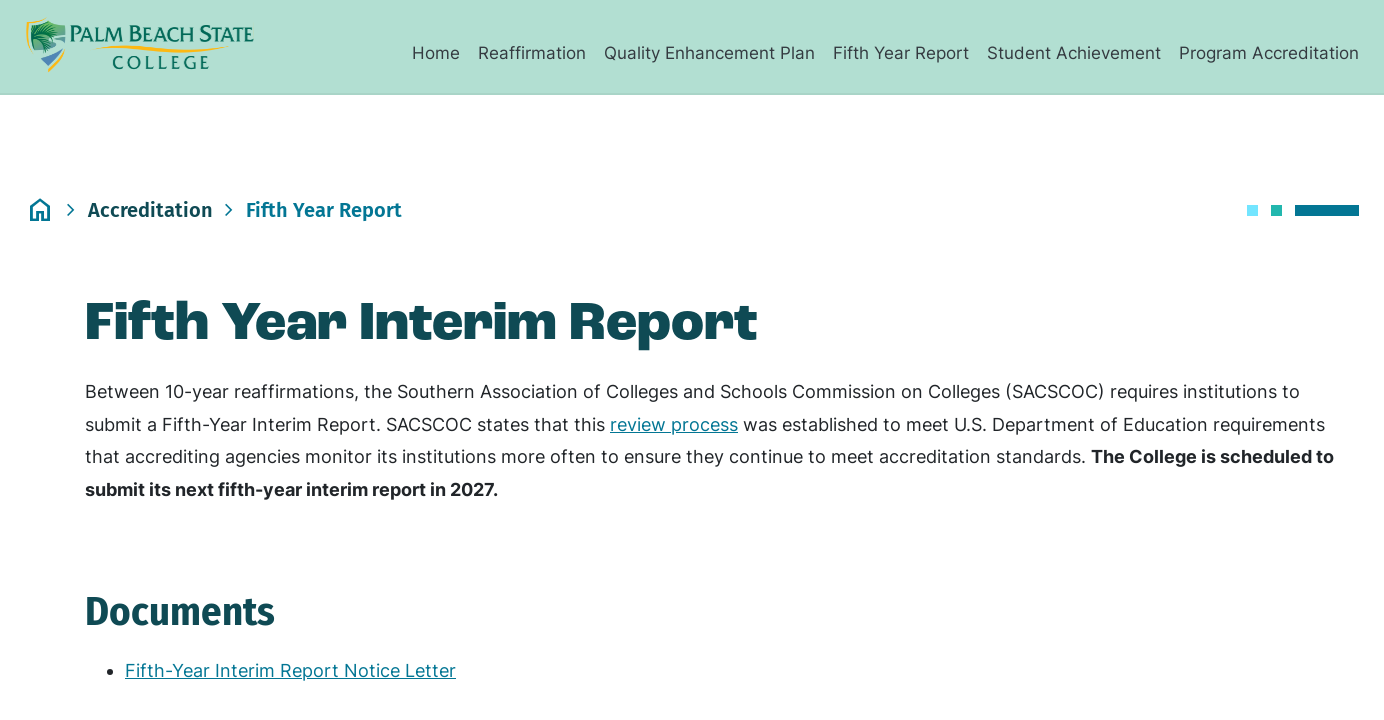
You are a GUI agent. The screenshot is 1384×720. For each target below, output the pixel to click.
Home (436, 53)
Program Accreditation (1269, 53)
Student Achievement (1074, 53)
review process (674, 424)
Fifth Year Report (901, 53)
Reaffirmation (532, 53)
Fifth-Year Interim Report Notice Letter (290, 670)
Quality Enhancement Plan (709, 53)
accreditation (150, 210)
